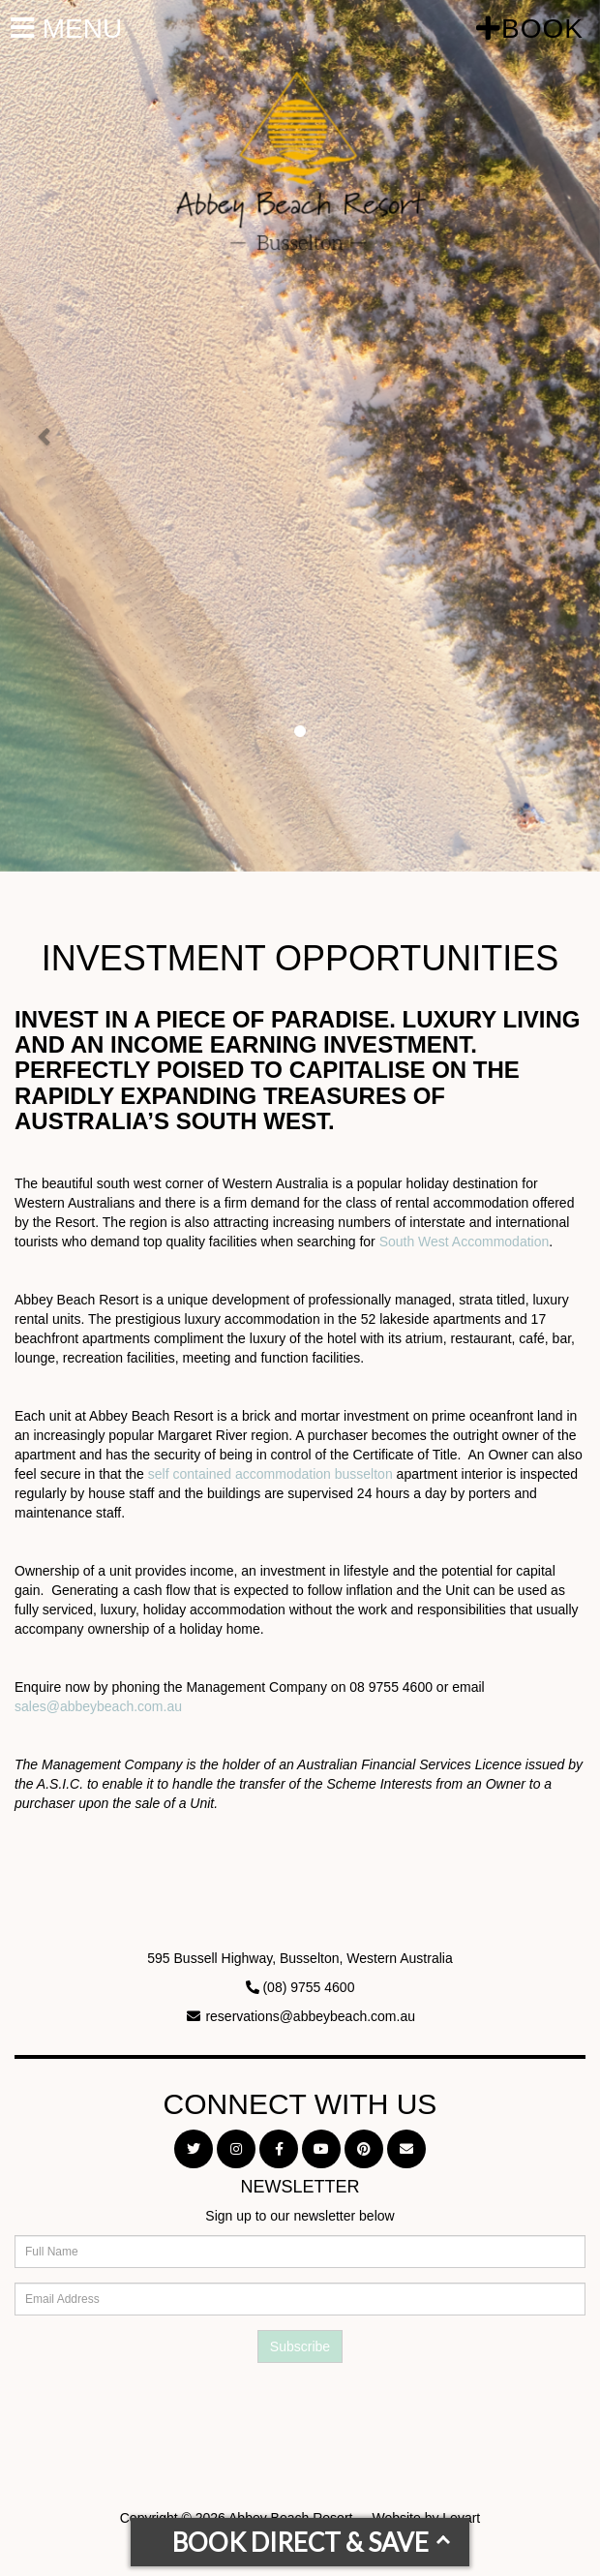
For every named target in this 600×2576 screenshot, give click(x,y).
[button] (45, 436)
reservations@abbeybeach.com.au (310, 2016)
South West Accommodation (464, 1241)
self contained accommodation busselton (270, 1474)
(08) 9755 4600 (308, 1987)
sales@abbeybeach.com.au (98, 1706)
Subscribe (300, 2346)
